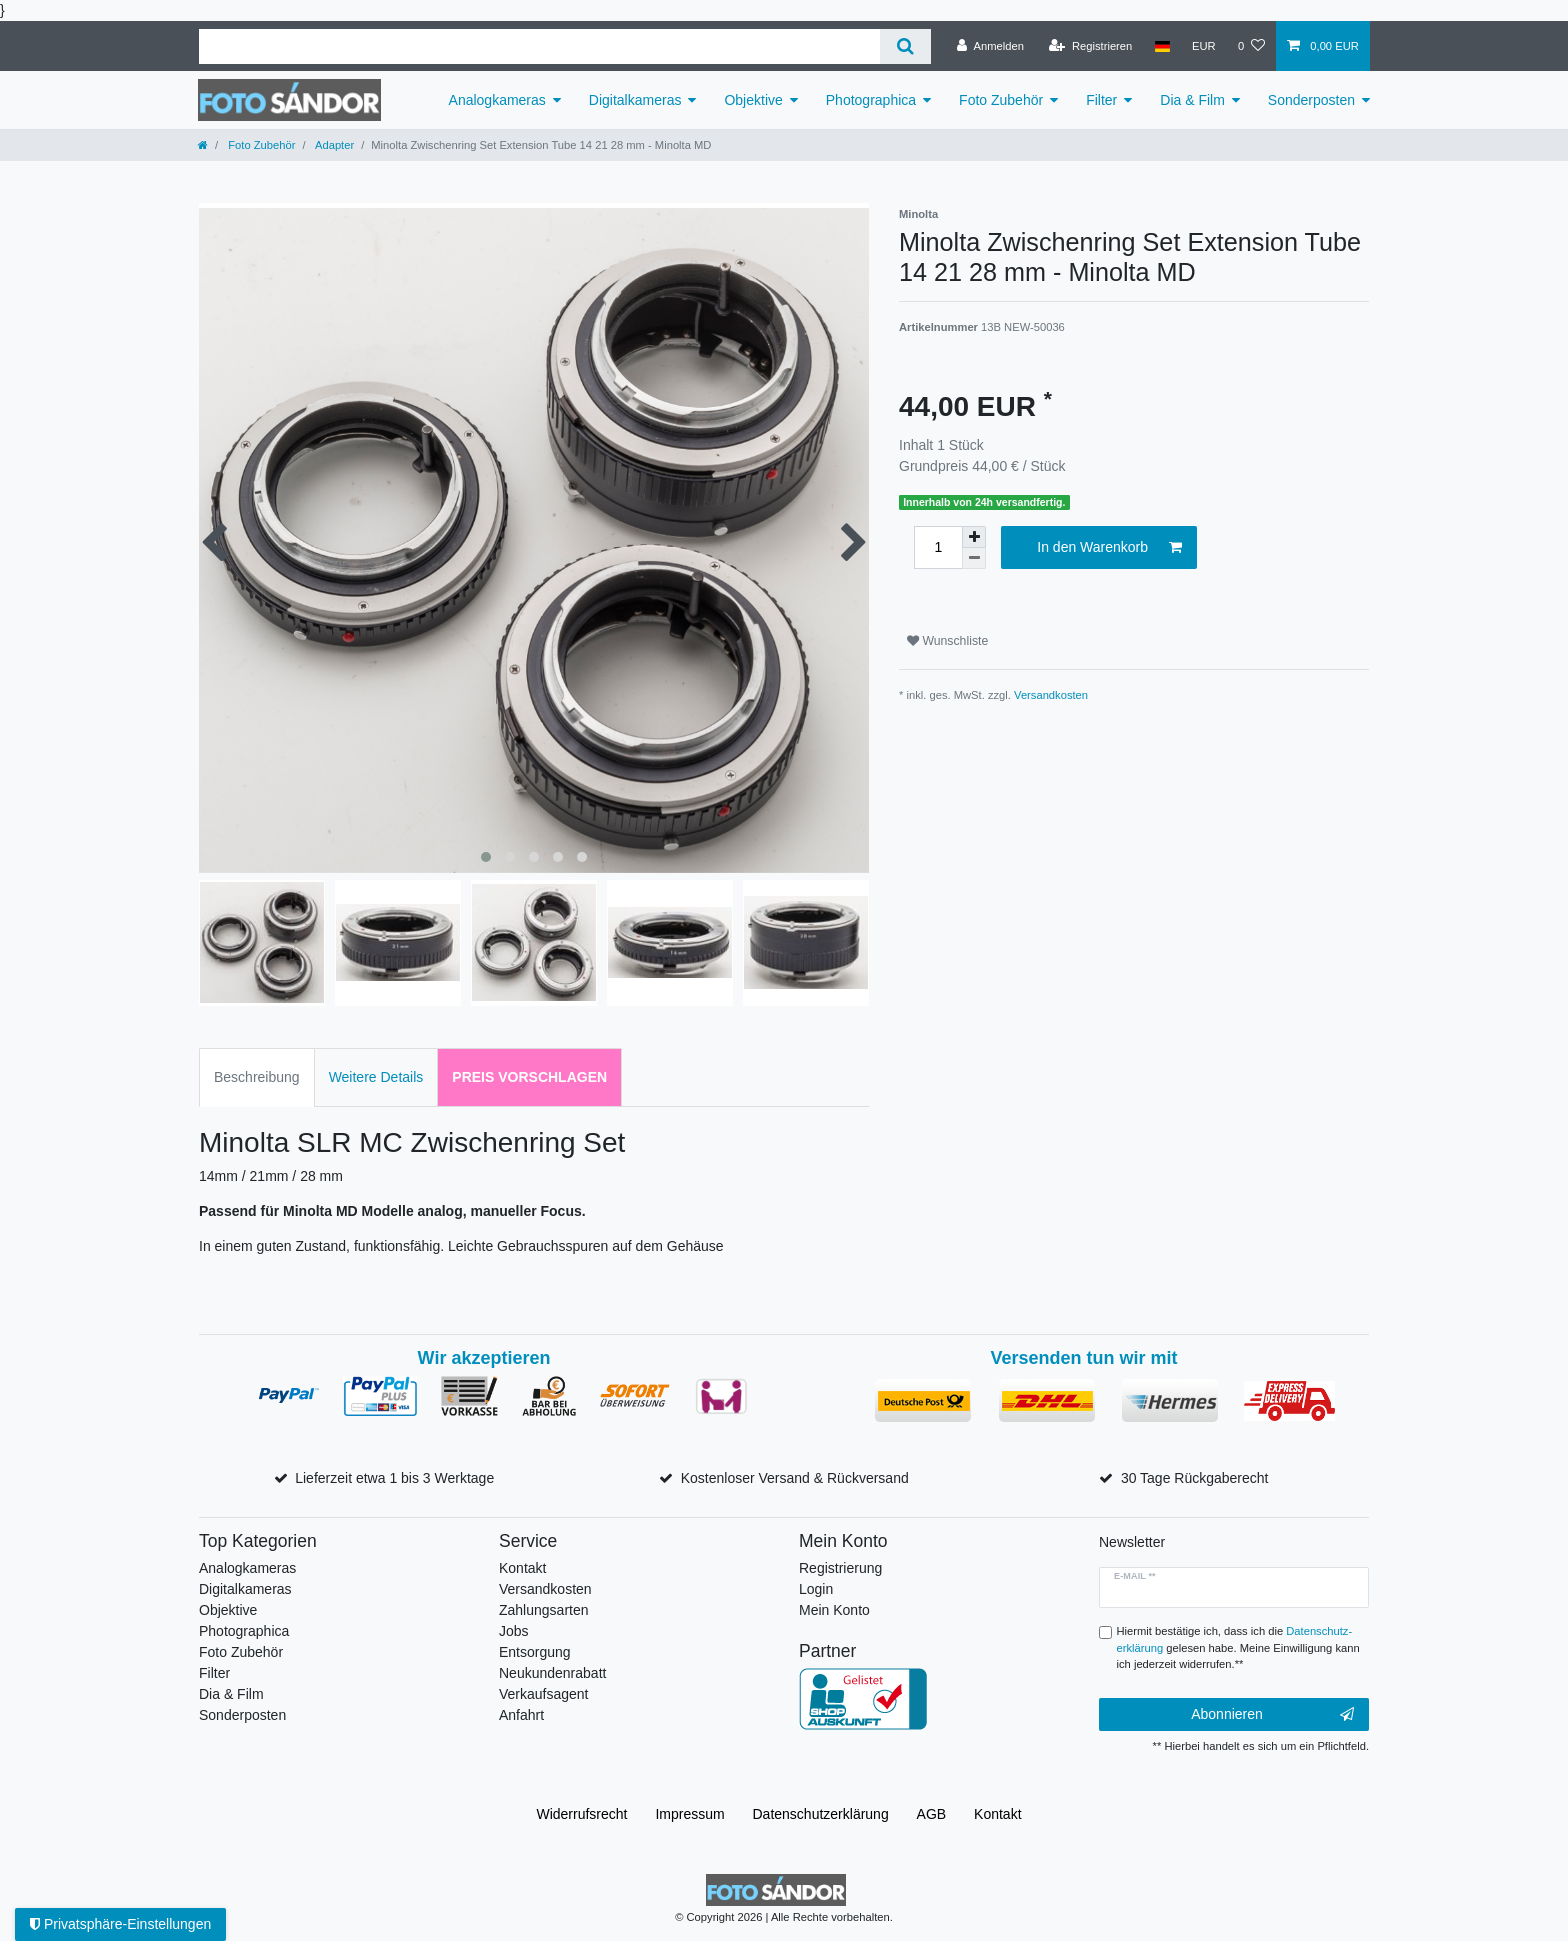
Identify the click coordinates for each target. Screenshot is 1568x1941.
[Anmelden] (990, 46)
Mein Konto (834, 1610)
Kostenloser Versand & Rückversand (795, 1478)
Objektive (753, 100)
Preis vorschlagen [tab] (529, 1077)
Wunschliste (947, 641)
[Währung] (1204, 46)
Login (816, 1589)
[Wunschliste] (1251, 46)
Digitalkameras (635, 100)
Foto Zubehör (1001, 100)
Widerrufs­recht (581, 1814)
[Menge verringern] (974, 558)
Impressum (689, 1814)
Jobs (514, 1631)
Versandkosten (1051, 695)
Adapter (334, 145)
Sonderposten (1311, 100)
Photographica (871, 100)
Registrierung (840, 1568)
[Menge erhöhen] (974, 537)
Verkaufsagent (544, 1694)
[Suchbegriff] (539, 46)
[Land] (1161, 46)
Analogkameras (497, 100)
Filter (1101, 100)
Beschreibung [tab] (257, 1077)
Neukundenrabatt (552, 1673)
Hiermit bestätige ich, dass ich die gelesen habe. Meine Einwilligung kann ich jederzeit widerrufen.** (1238, 1648)
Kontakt (522, 1568)
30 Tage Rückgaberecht (1195, 1478)
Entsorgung (535, 1652)
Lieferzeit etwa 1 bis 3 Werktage (394, 1478)
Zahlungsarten (544, 1610)
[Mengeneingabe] (938, 547)
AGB (932, 1814)
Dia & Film (1192, 100)
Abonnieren (1272, 1715)
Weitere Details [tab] (376, 1077)
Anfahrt (521, 1715)
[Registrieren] (1090, 46)
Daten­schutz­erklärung (821, 1814)
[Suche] (905, 46)
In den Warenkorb (1109, 548)
